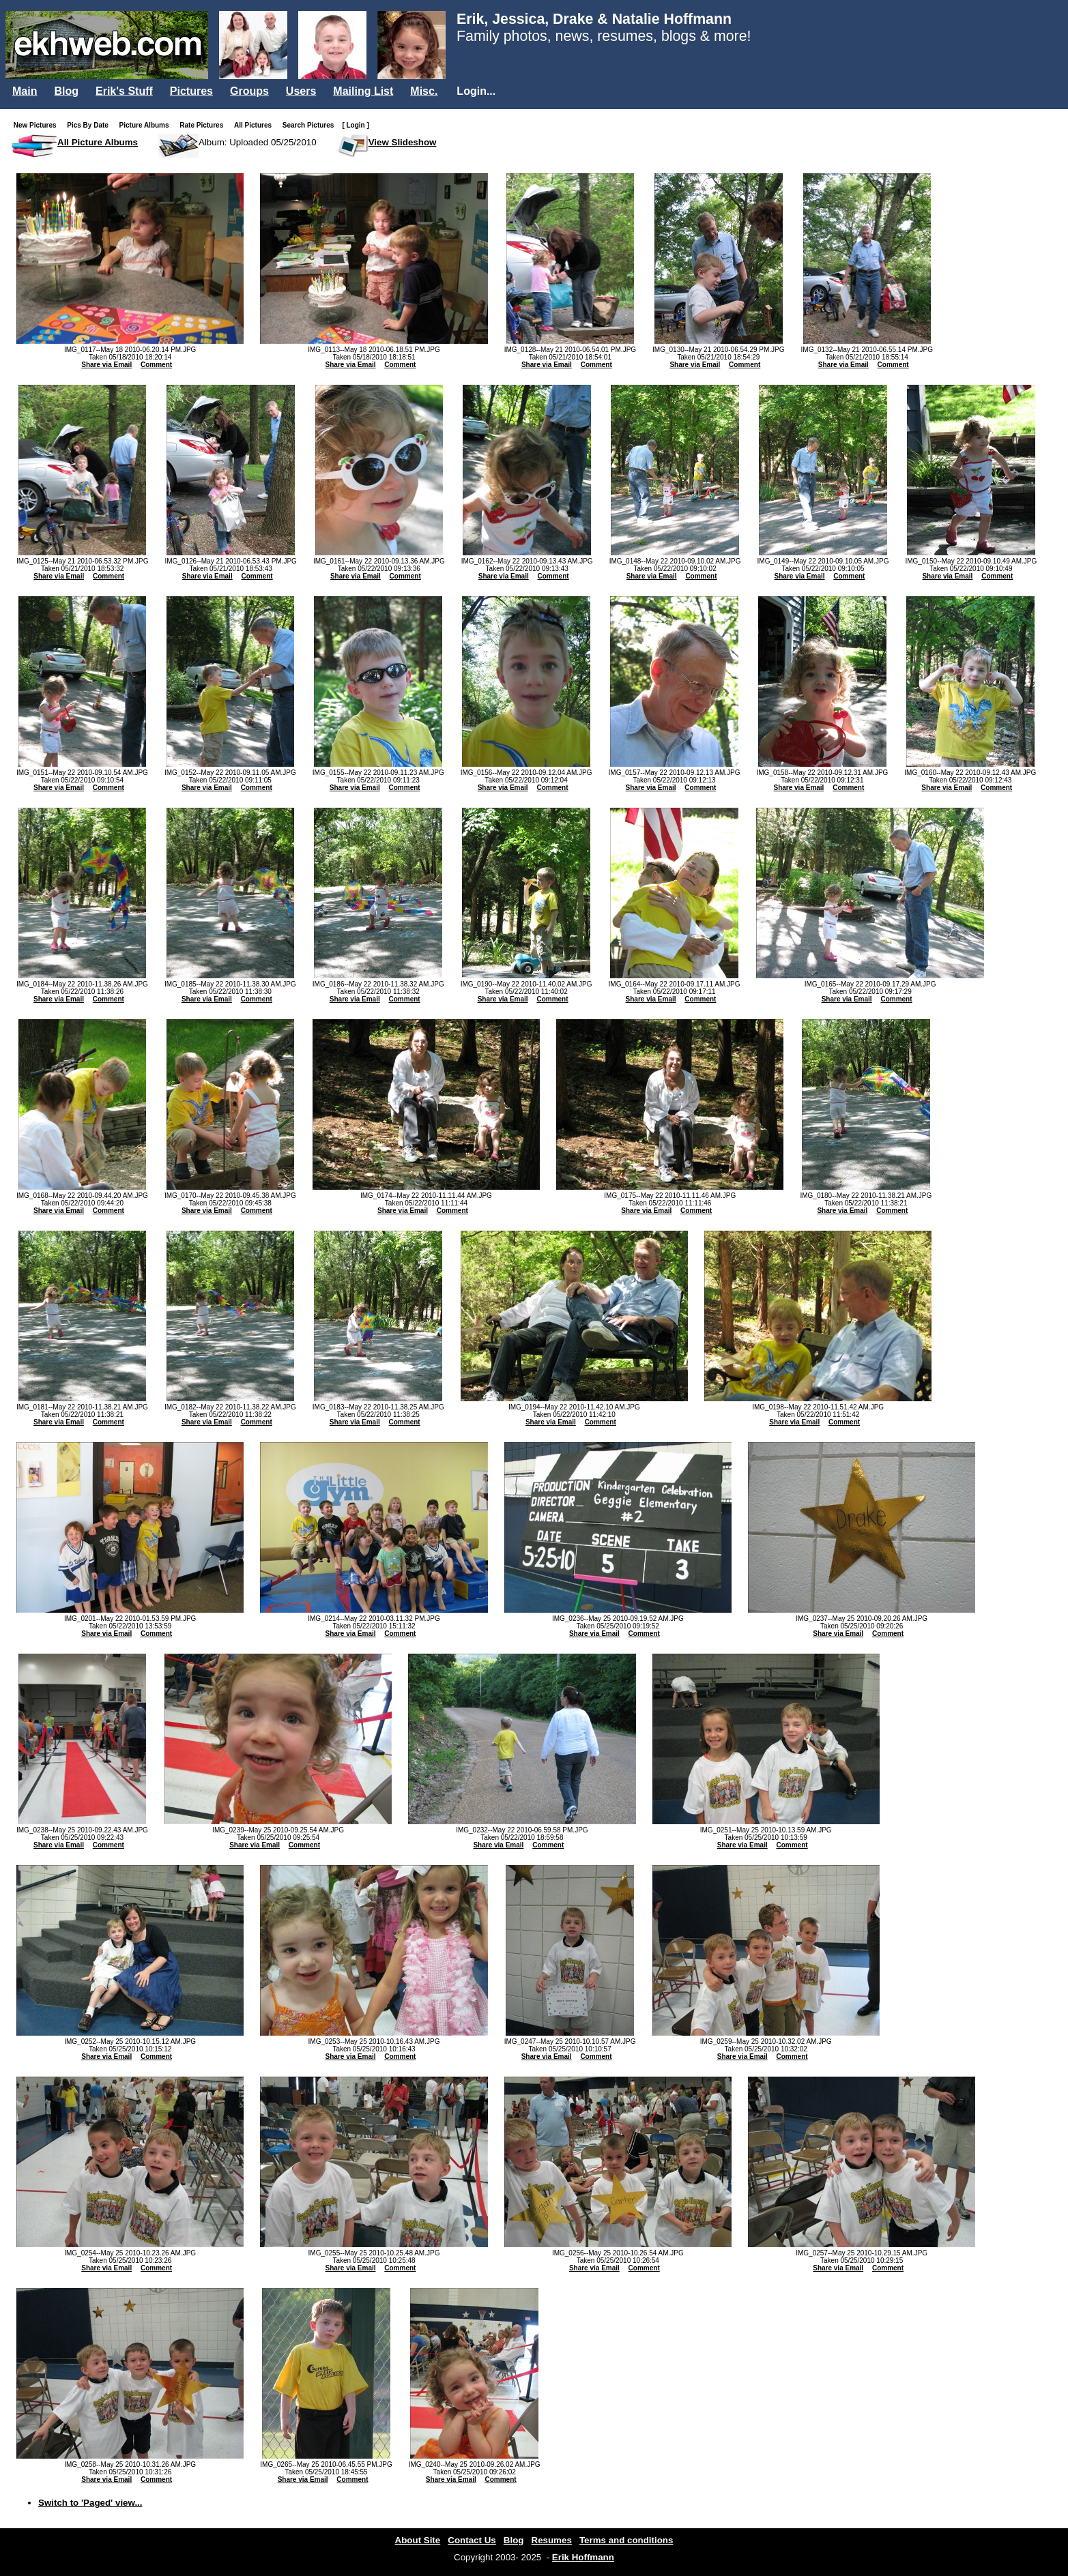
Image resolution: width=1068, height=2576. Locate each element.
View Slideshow (403, 142)
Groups (249, 91)
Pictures (191, 91)
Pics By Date (90, 125)
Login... (476, 91)
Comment (156, 364)
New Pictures (38, 125)
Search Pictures (311, 125)
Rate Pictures (204, 125)
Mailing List (363, 91)
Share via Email (106, 364)
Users (301, 91)
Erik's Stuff (124, 91)
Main (24, 91)
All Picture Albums (97, 142)
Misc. (423, 91)
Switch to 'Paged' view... (90, 2503)
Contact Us (471, 2540)
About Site (418, 2540)
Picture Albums (147, 125)
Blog (66, 91)
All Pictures (255, 125)
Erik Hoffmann (583, 2557)
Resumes (552, 2540)
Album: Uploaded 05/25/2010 (258, 142)
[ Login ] (355, 125)
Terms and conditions (626, 2540)
